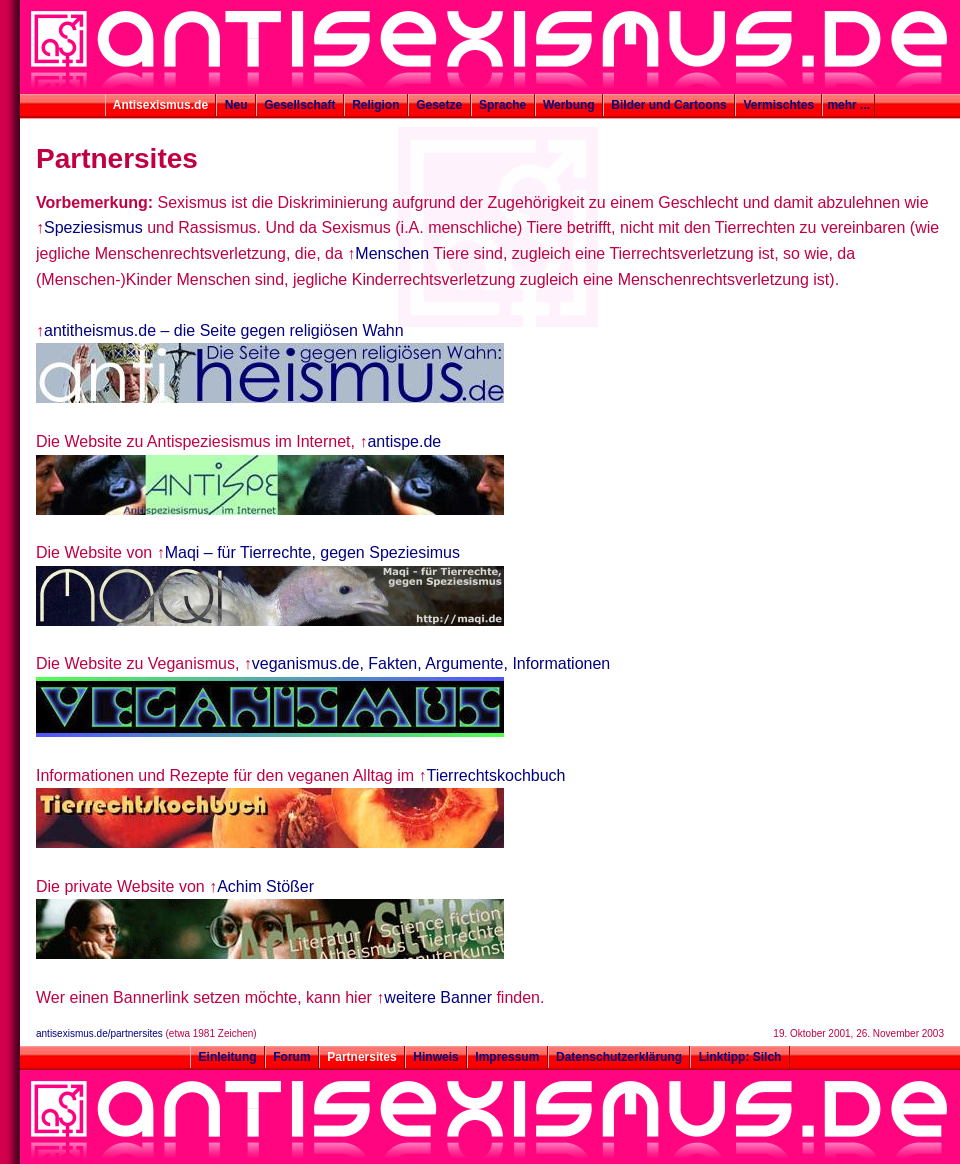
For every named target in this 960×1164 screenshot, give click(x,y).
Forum (292, 1057)
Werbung (569, 105)
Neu (235, 105)
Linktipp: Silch (739, 1057)
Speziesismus (93, 227)
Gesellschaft (300, 105)
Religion (376, 105)
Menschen (392, 253)
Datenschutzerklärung (619, 1057)
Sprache (503, 105)
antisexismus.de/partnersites (99, 1033)
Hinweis (436, 1057)
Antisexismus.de (161, 105)
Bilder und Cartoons (669, 105)
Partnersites (362, 1057)
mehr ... (848, 105)
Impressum (507, 1057)
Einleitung (227, 1057)
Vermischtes (778, 105)
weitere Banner (438, 997)
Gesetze (439, 105)
